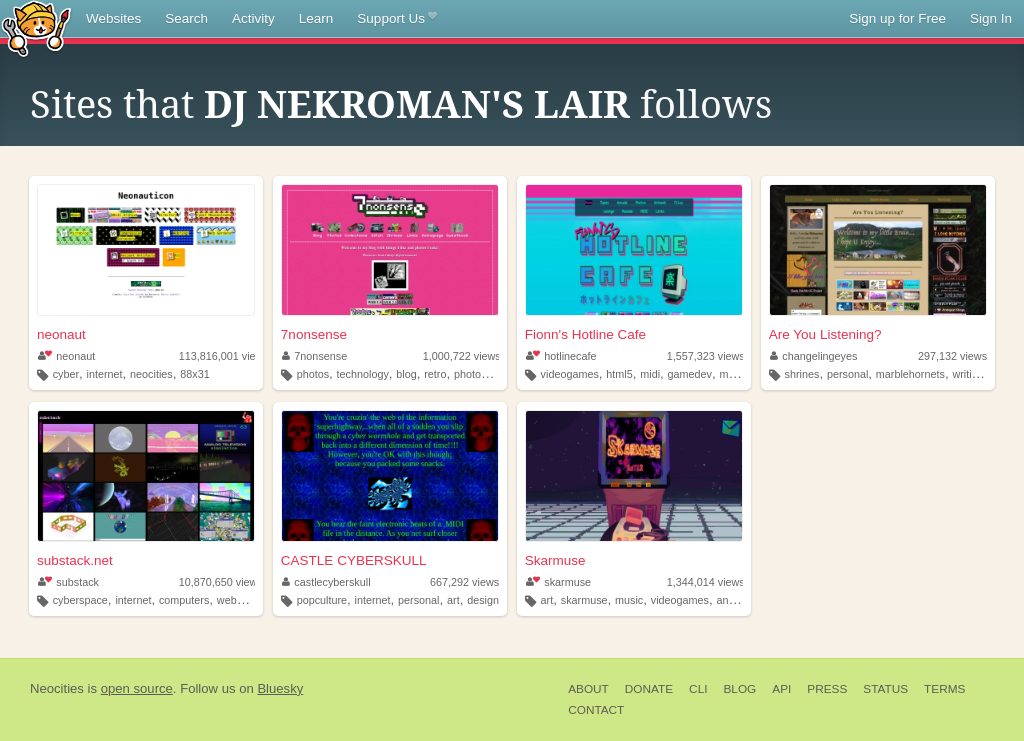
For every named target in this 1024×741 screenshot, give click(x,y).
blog (406, 374)
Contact (596, 710)
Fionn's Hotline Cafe (585, 334)
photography (484, 374)
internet (105, 374)
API (781, 689)
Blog (739, 689)
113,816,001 (224, 356)
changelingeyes (814, 356)
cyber (66, 374)
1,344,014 (706, 582)
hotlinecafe (561, 356)
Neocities (57, 688)
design (483, 600)
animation (740, 600)
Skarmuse (555, 560)
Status (885, 689)
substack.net (75, 560)
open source (137, 688)
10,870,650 (221, 582)
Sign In (991, 18)
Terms (944, 689)
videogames (570, 374)
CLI (698, 689)
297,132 (952, 356)
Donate (649, 689)
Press (827, 689)
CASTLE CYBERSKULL (354, 560)
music (734, 374)
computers (184, 600)
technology (363, 374)
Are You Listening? (825, 334)
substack (68, 582)
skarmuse (558, 582)
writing (967, 374)
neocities (151, 374)
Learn (316, 18)
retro (435, 374)
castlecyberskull (326, 582)
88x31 (194, 374)
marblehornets (910, 374)
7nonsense (314, 334)
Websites (113, 18)
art (453, 600)
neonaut (61, 334)
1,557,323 (706, 356)
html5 (619, 374)
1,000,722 (462, 356)
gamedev (690, 374)
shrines (802, 374)
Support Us (396, 19)
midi (650, 374)
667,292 (464, 582)
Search (186, 18)
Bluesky (280, 688)
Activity (253, 18)
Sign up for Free (897, 18)
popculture (322, 600)
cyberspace (80, 600)
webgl (231, 600)
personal (847, 374)
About (588, 689)
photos (313, 374)
